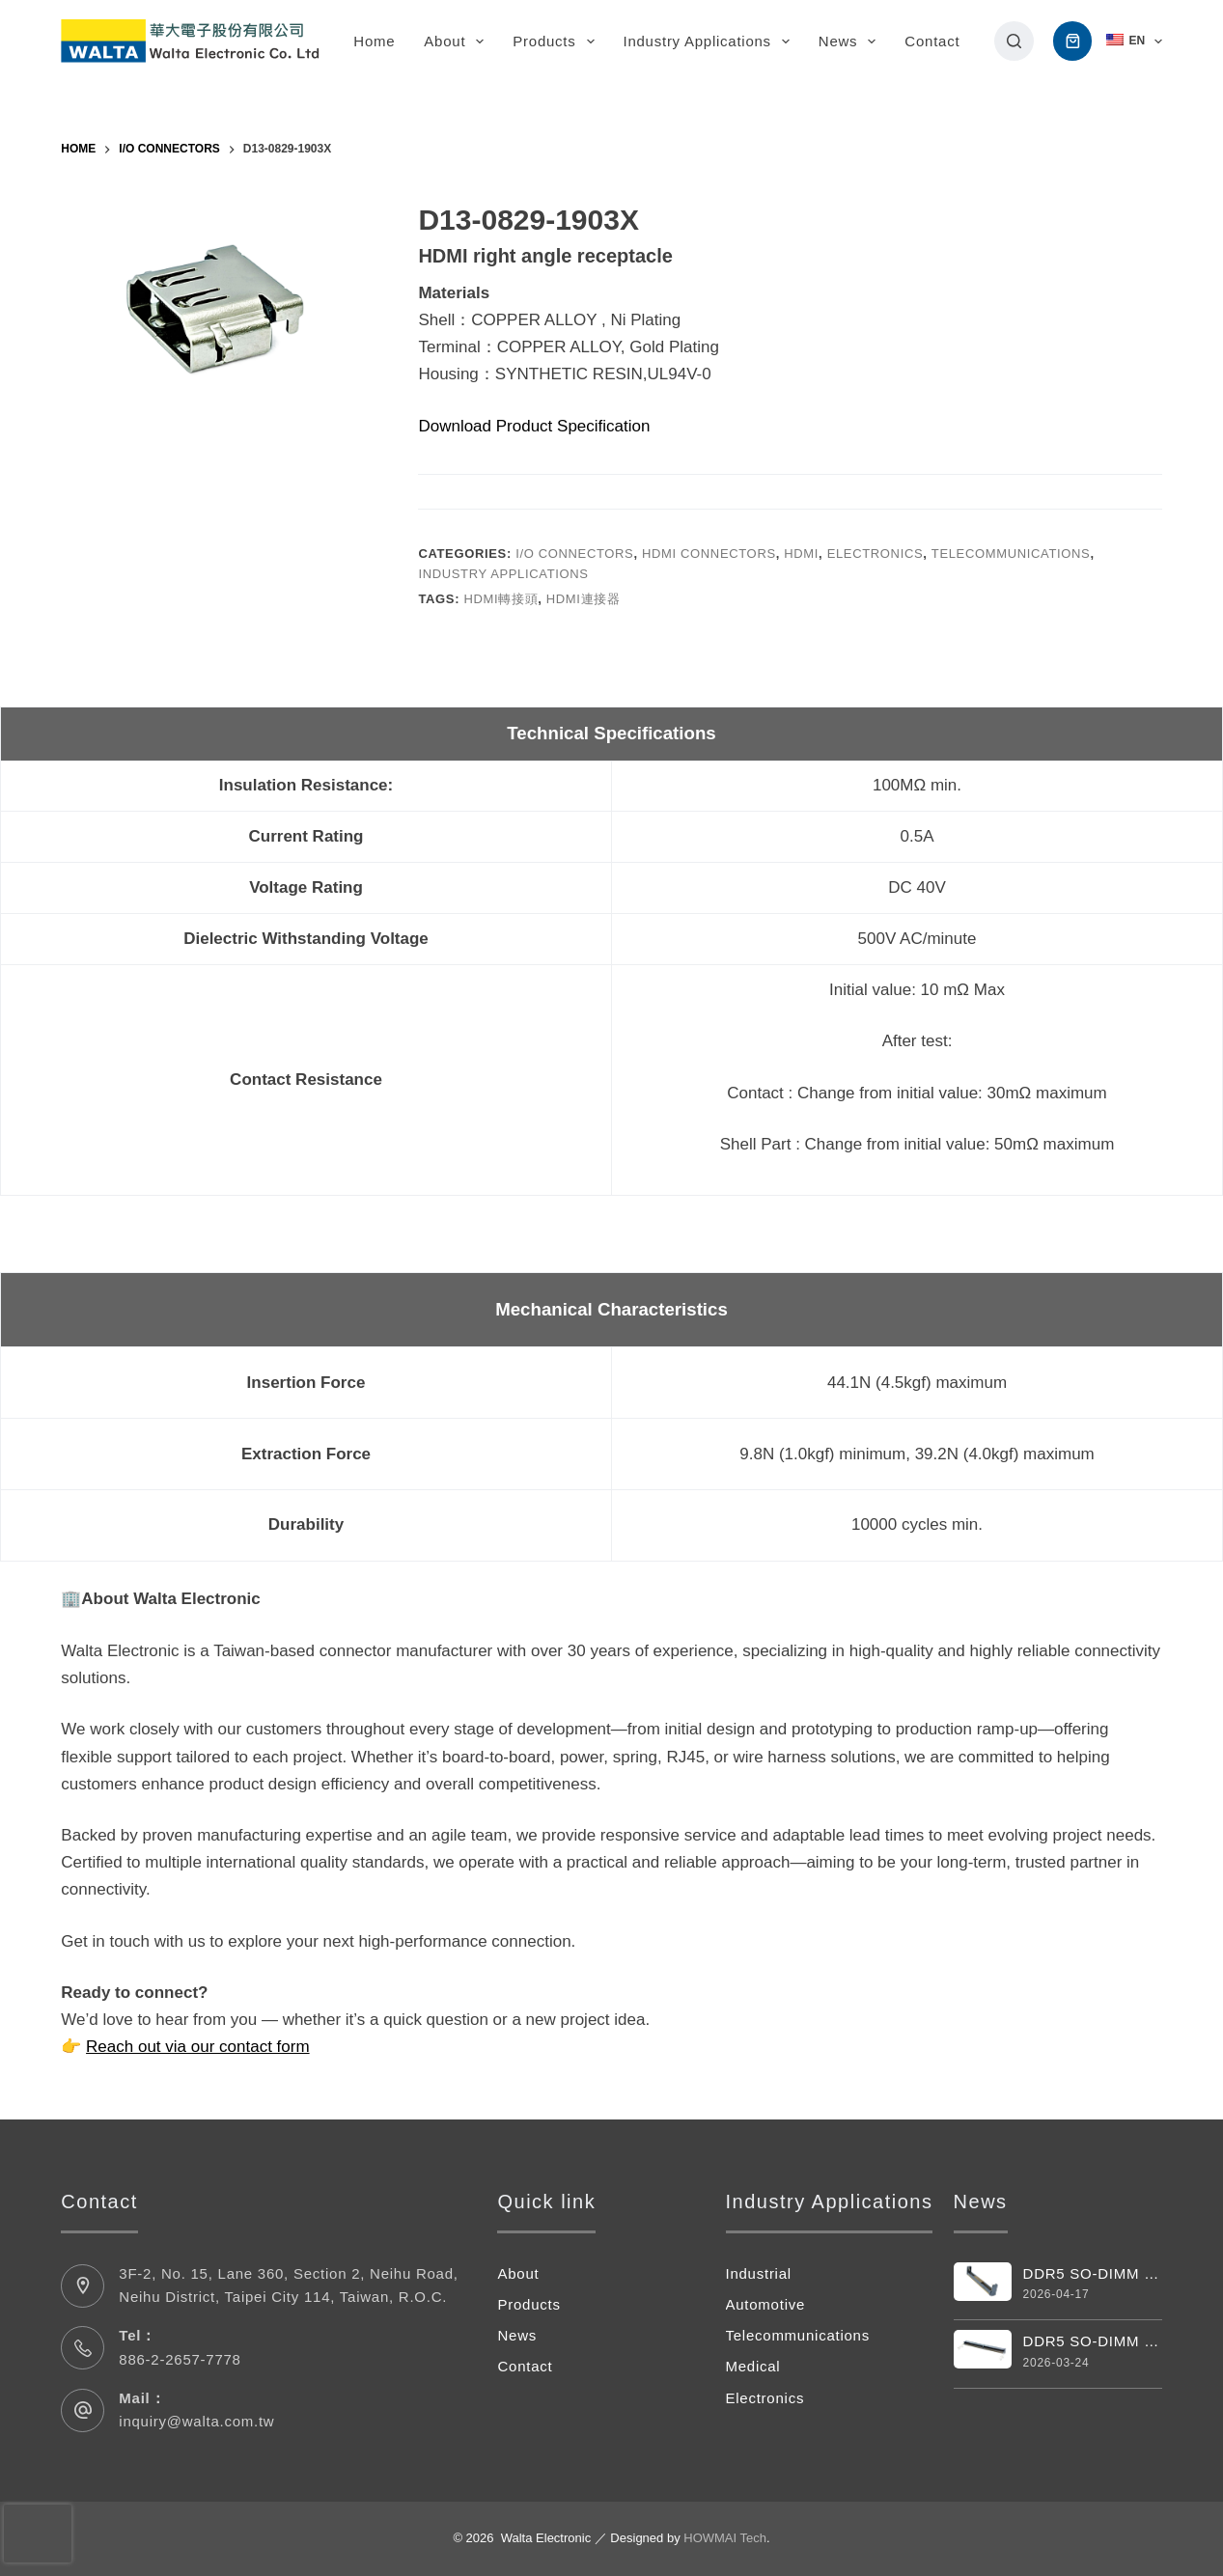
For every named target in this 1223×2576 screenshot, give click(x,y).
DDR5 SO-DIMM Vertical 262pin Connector (1092, 2273)
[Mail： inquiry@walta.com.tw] (82, 2410)
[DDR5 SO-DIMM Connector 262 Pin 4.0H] (983, 2349)
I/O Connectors (574, 553)
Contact (931, 41)
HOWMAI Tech (724, 2538)
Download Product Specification (534, 426)
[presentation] (37, 2533)
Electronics (875, 553)
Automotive (766, 2304)
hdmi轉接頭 (500, 599)
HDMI (801, 553)
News (851, 41)
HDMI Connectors (709, 553)
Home (374, 41)
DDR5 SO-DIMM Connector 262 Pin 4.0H (1092, 2341)
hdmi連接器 (583, 599)
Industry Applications (710, 41)
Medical (753, 2366)
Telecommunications (1011, 553)
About (457, 41)
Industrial (759, 2273)
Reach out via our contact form (198, 2046)
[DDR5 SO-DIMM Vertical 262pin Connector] (983, 2282)
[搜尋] (1014, 41)
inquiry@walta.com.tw (196, 2421)
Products (557, 41)
